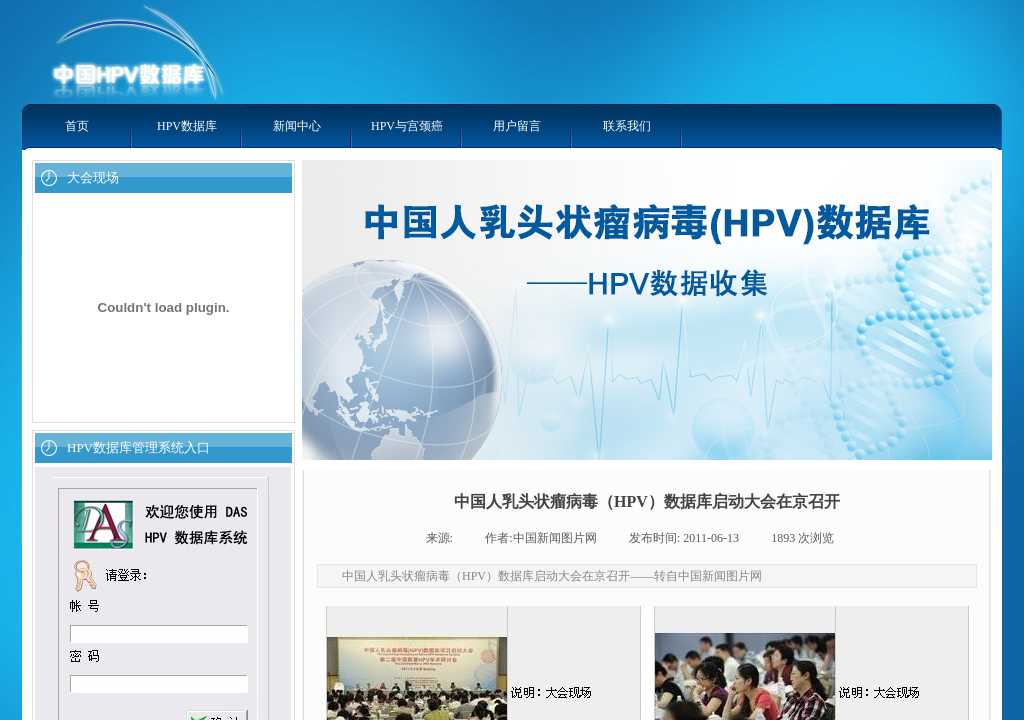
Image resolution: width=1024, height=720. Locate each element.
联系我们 (627, 126)
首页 (77, 126)
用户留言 (517, 126)
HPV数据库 (187, 126)
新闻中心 (297, 126)
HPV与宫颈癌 (407, 126)
